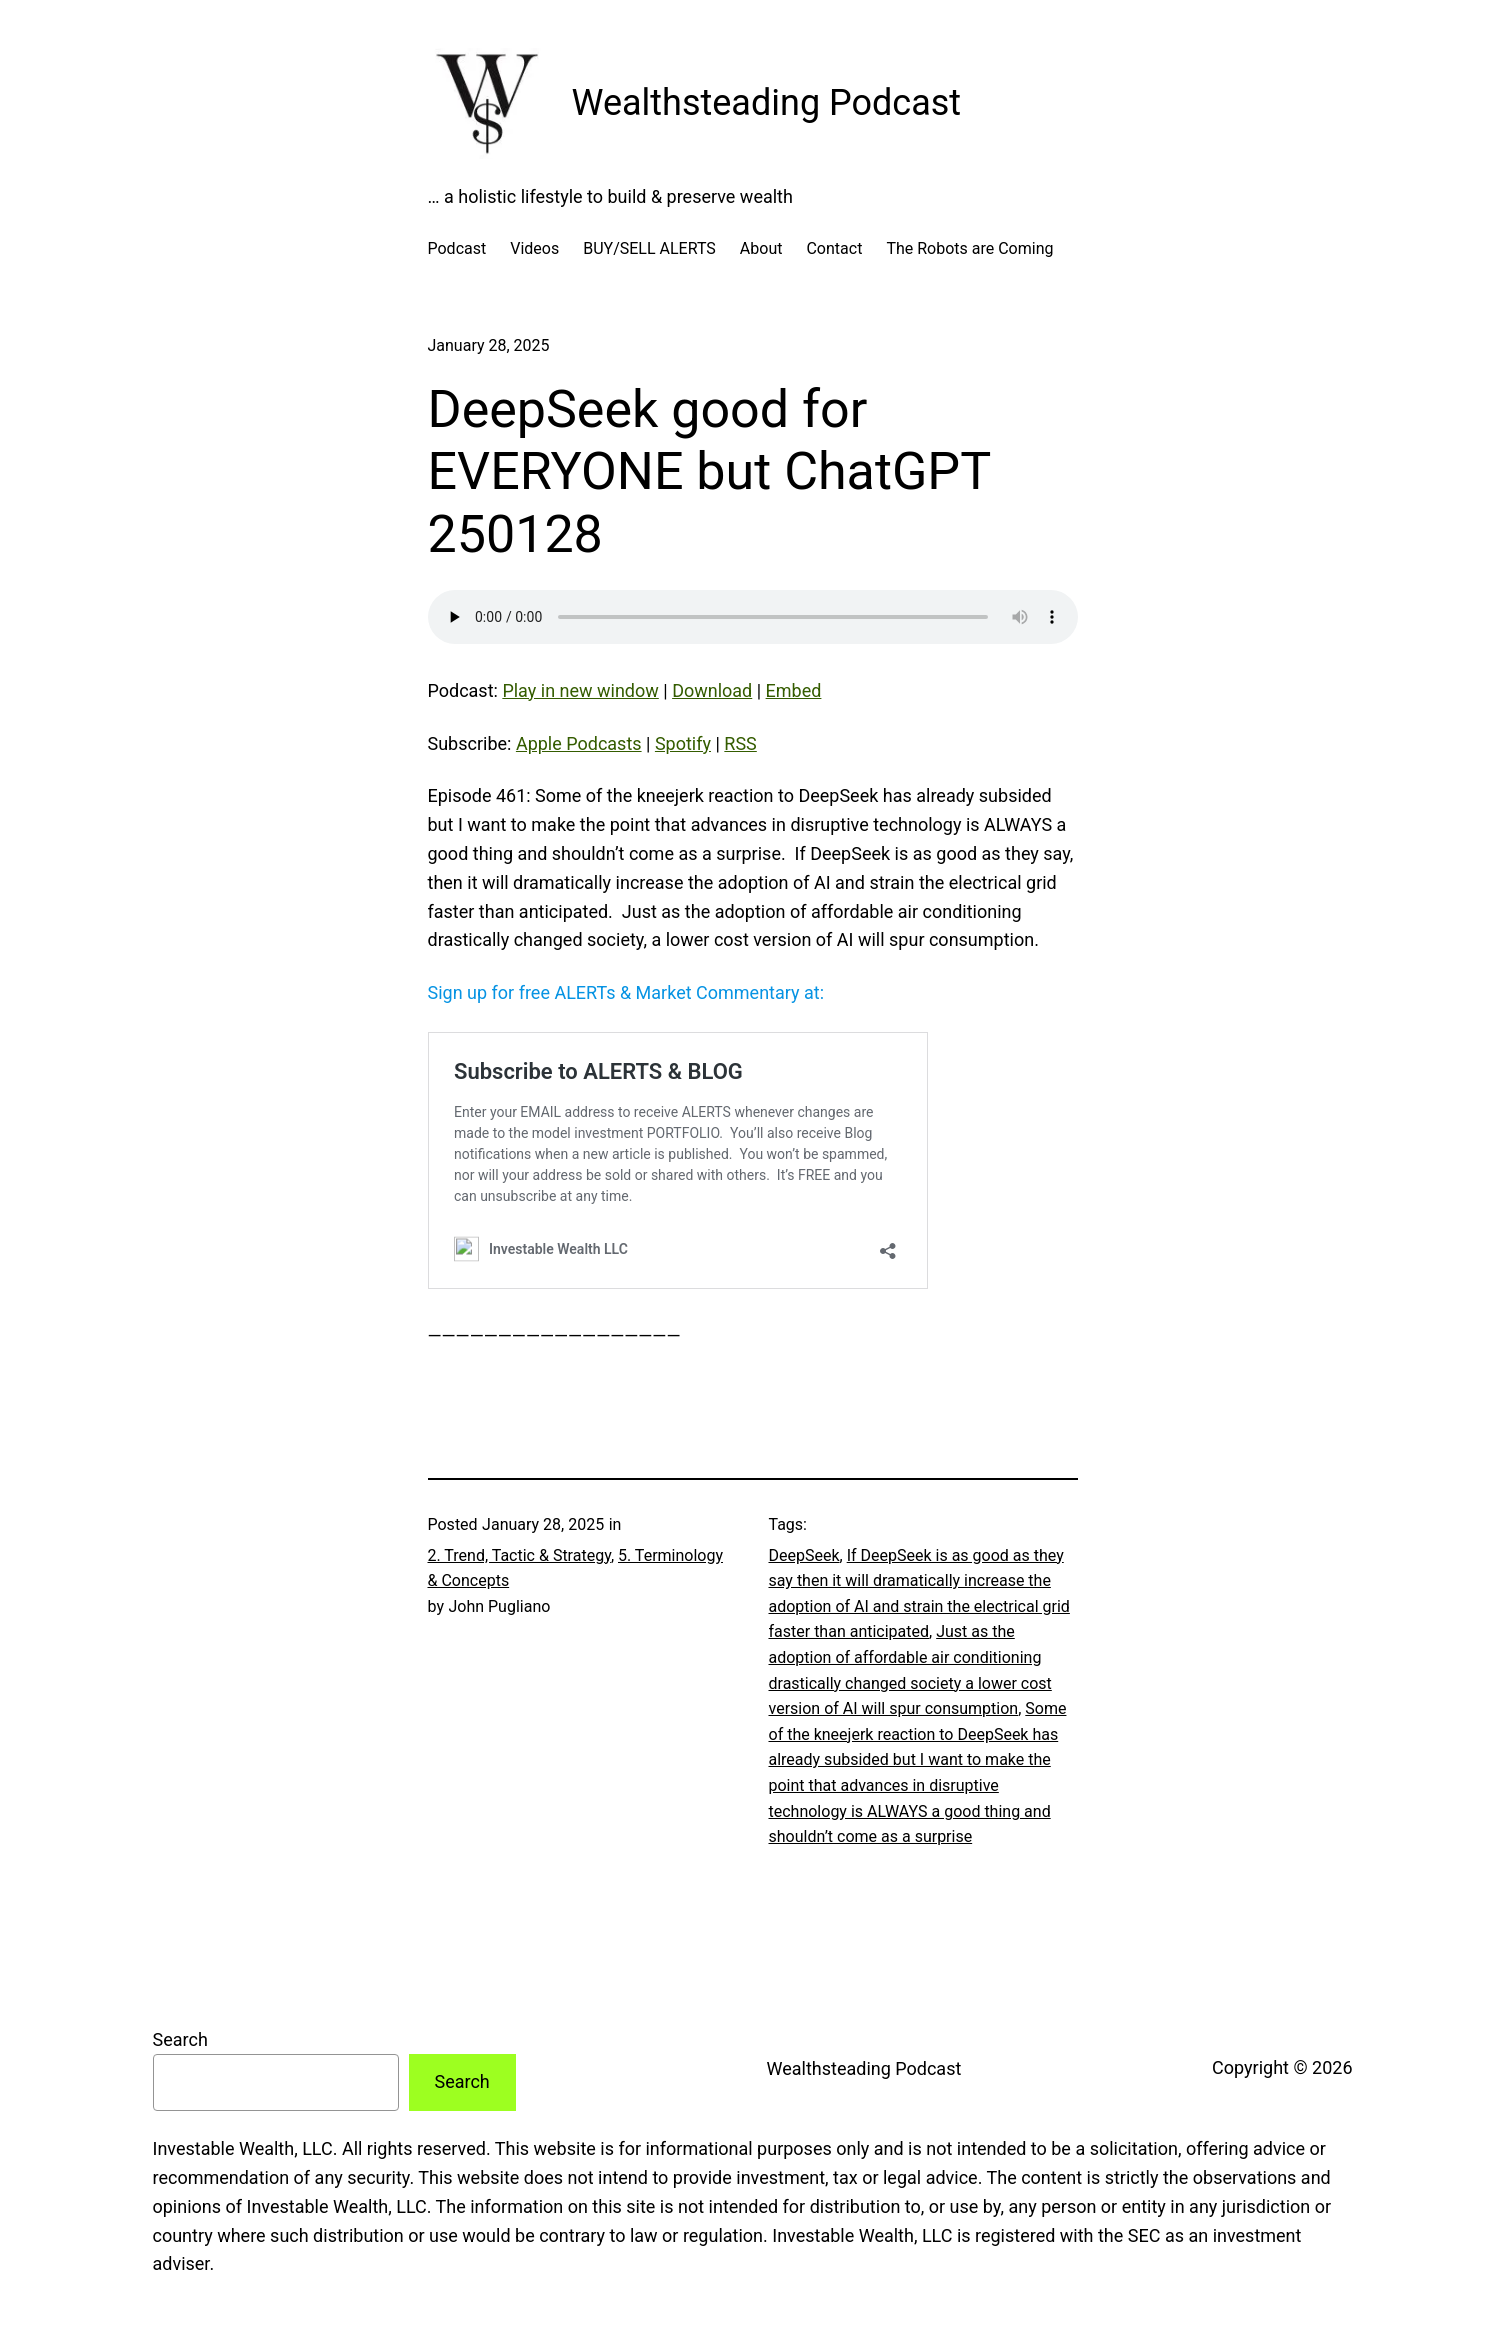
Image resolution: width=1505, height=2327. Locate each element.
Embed (794, 690)
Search (180, 2039)
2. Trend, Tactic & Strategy (519, 1555)
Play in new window (580, 690)
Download (712, 690)
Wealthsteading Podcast (767, 103)
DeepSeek (804, 1555)
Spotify (683, 743)
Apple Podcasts (579, 743)
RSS (740, 743)
